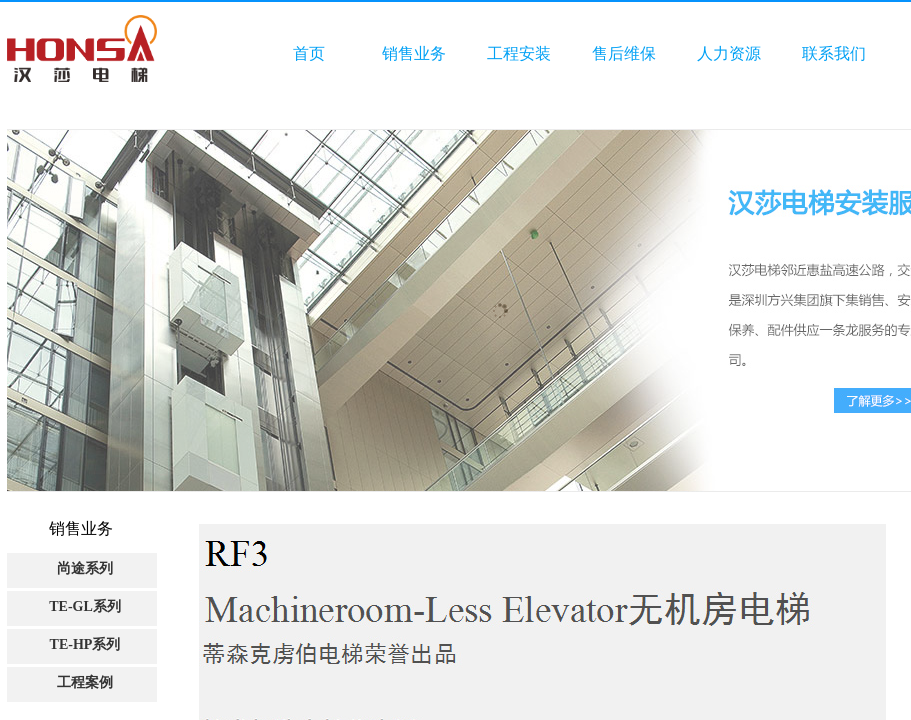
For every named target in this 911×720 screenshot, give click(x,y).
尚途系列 (85, 568)
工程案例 (85, 682)
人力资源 (729, 53)
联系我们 (834, 53)
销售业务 (414, 53)
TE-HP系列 (85, 644)
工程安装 (519, 53)
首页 (309, 53)
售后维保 (624, 53)
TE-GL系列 (85, 606)
